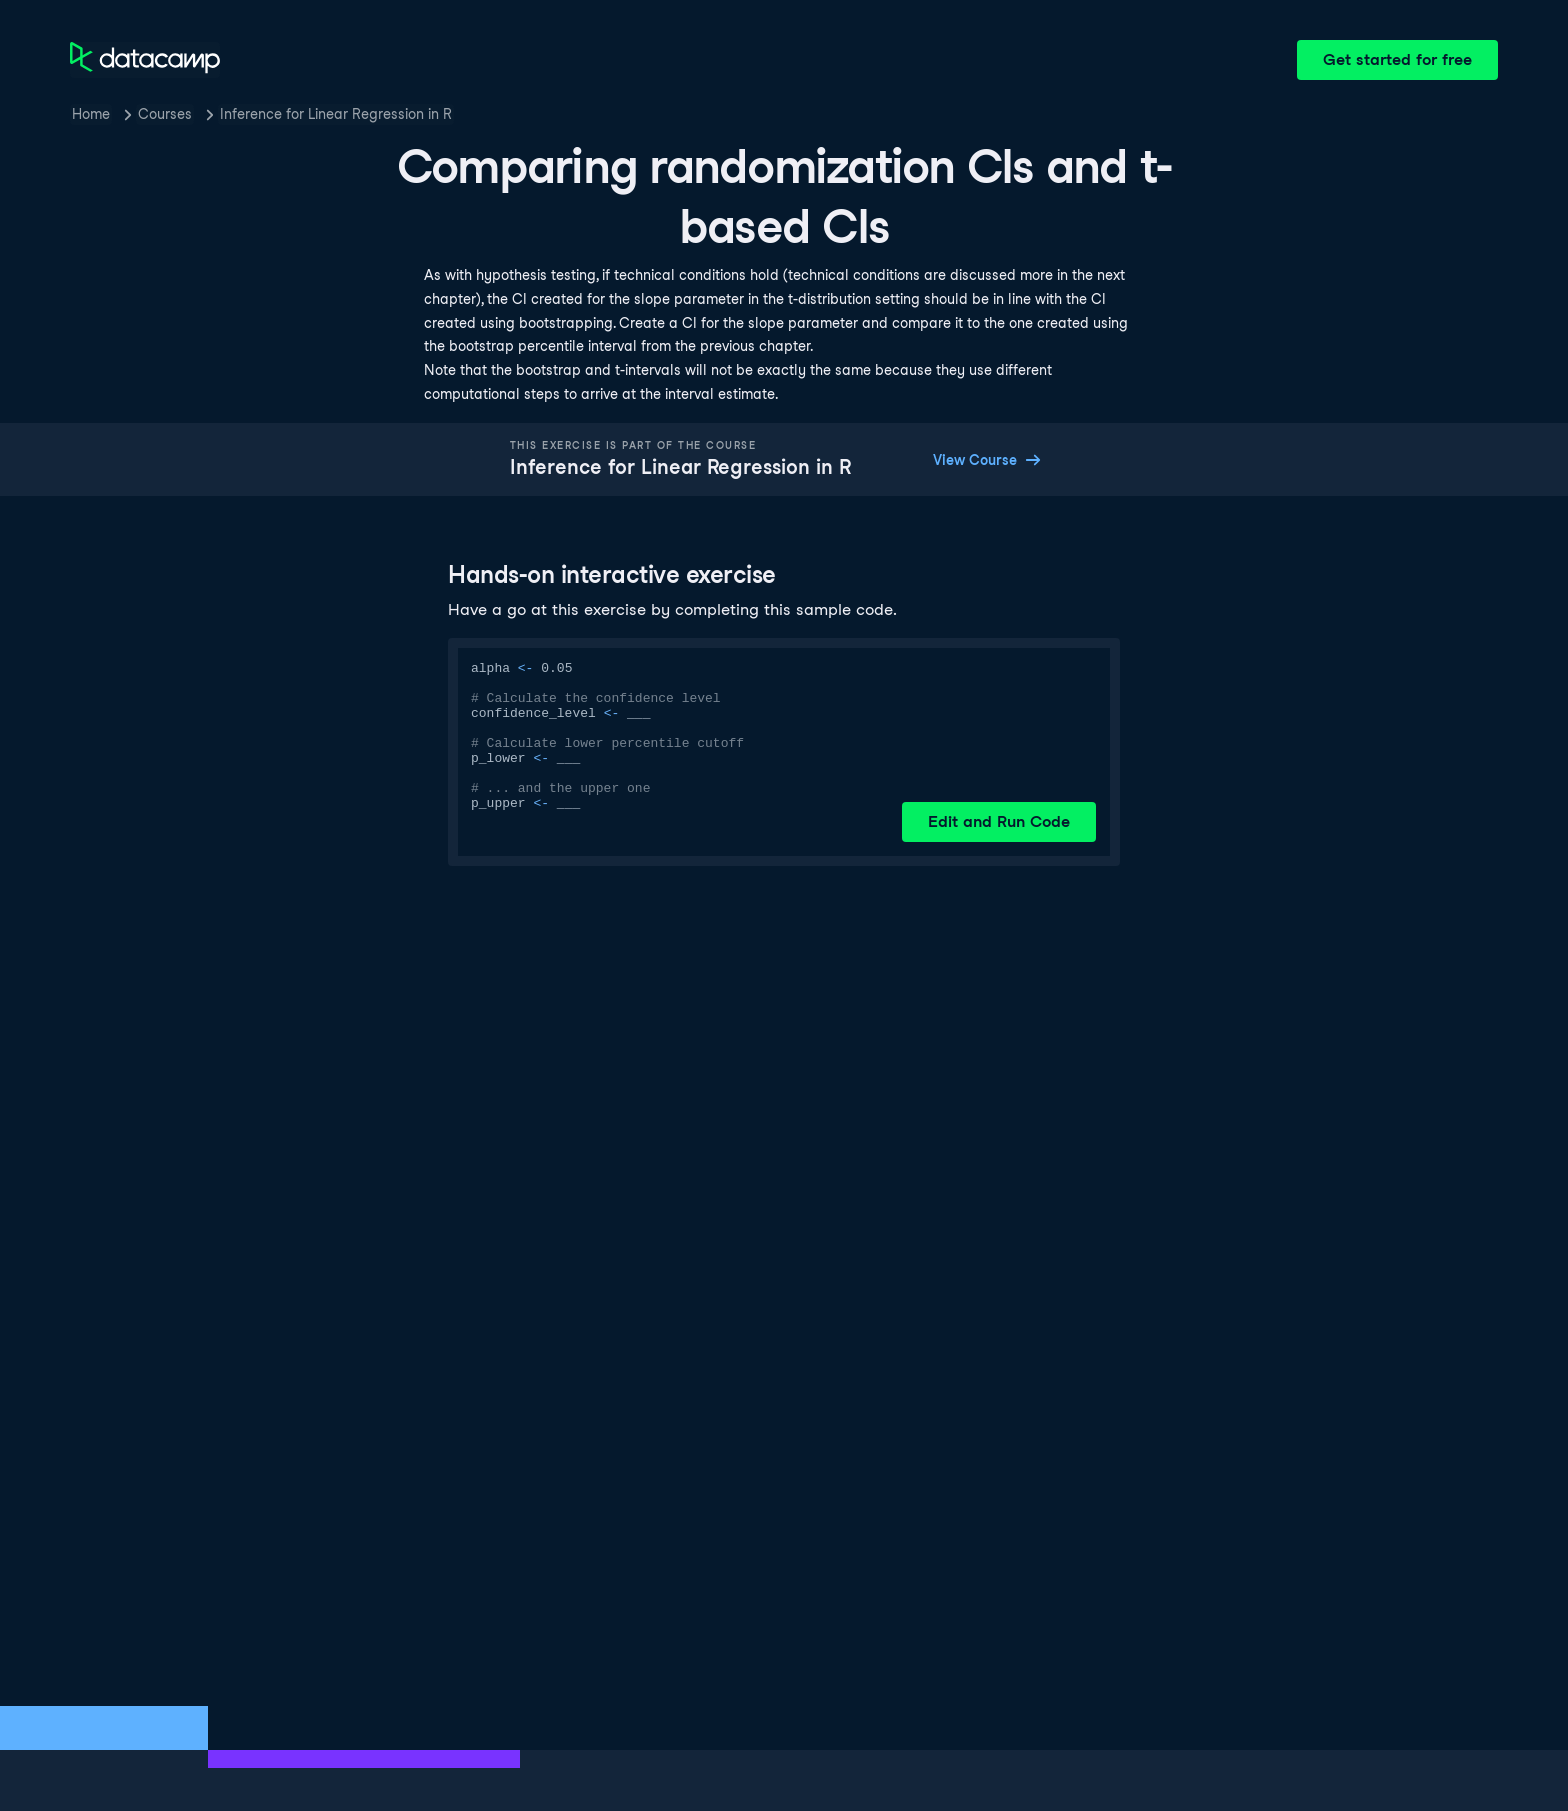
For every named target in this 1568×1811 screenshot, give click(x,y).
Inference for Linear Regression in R (336, 114)
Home (91, 114)
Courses (165, 114)
